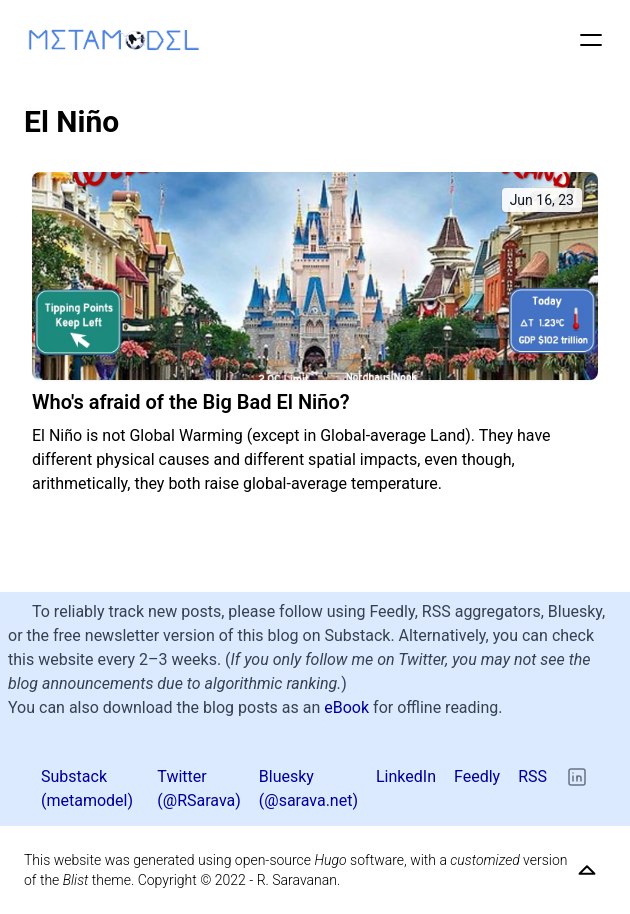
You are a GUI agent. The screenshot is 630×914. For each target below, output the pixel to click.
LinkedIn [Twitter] (406, 776)
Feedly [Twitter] (477, 776)
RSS (532, 776)
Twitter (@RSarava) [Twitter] (199, 788)
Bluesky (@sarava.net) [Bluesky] (308, 788)
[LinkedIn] (577, 777)
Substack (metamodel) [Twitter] (87, 788)
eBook (346, 707)
